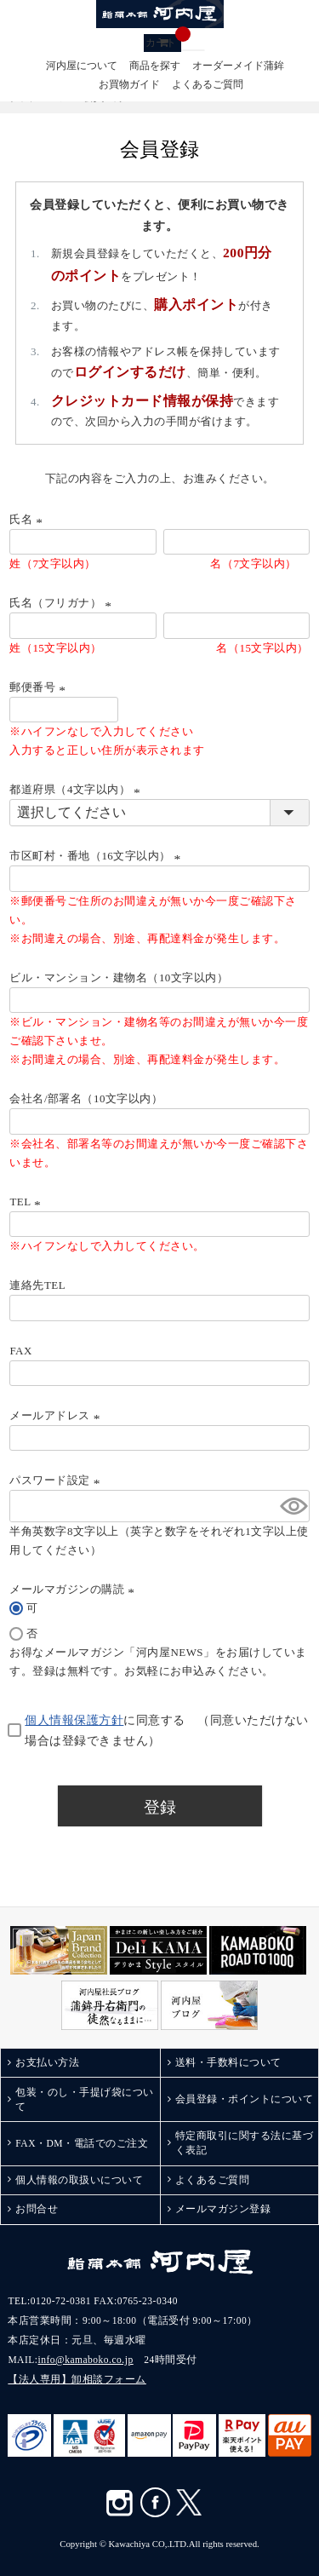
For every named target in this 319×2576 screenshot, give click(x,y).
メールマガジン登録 (223, 2209)
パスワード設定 (56, 1480)
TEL (26, 1201)
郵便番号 (39, 687)
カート (163, 41)
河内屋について (81, 66)
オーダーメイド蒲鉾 (238, 66)
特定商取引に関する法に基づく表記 (244, 2142)
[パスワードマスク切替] (292, 1506)
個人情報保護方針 (74, 1720)
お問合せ (36, 2209)
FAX (20, 1350)
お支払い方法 (47, 2062)
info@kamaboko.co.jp (86, 2360)
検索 (187, 50)
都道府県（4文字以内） (77, 789)
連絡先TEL (37, 1285)
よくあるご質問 (207, 84)
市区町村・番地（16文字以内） (97, 855)
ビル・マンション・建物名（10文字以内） (118, 977)
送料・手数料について (228, 2062)
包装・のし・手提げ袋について (84, 2099)
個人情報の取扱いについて (79, 2180)
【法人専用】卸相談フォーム (77, 2379)
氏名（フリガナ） (62, 602)
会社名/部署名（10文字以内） (85, 1098)
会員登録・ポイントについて (244, 2099)
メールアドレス (56, 1415)
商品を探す (154, 66)
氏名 (28, 519)
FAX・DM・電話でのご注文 (81, 2143)
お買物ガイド (129, 84)
